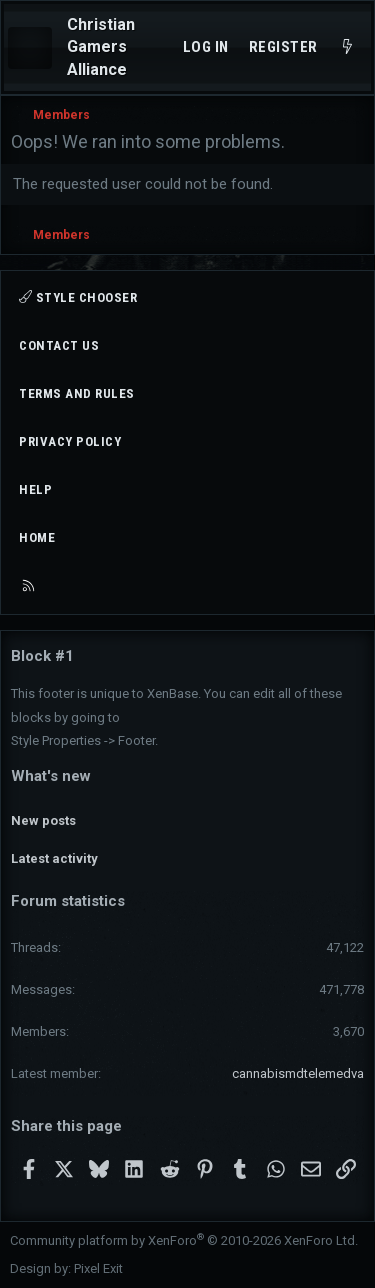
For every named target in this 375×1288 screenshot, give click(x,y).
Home (37, 537)
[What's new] (347, 47)
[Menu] (30, 48)
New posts (43, 820)
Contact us (59, 345)
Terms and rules (77, 393)
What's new (51, 776)
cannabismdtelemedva (298, 1073)
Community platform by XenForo (184, 1240)
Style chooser (78, 297)
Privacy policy (70, 441)
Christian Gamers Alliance (101, 47)
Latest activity (54, 858)
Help (35, 489)
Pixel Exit (98, 1268)
